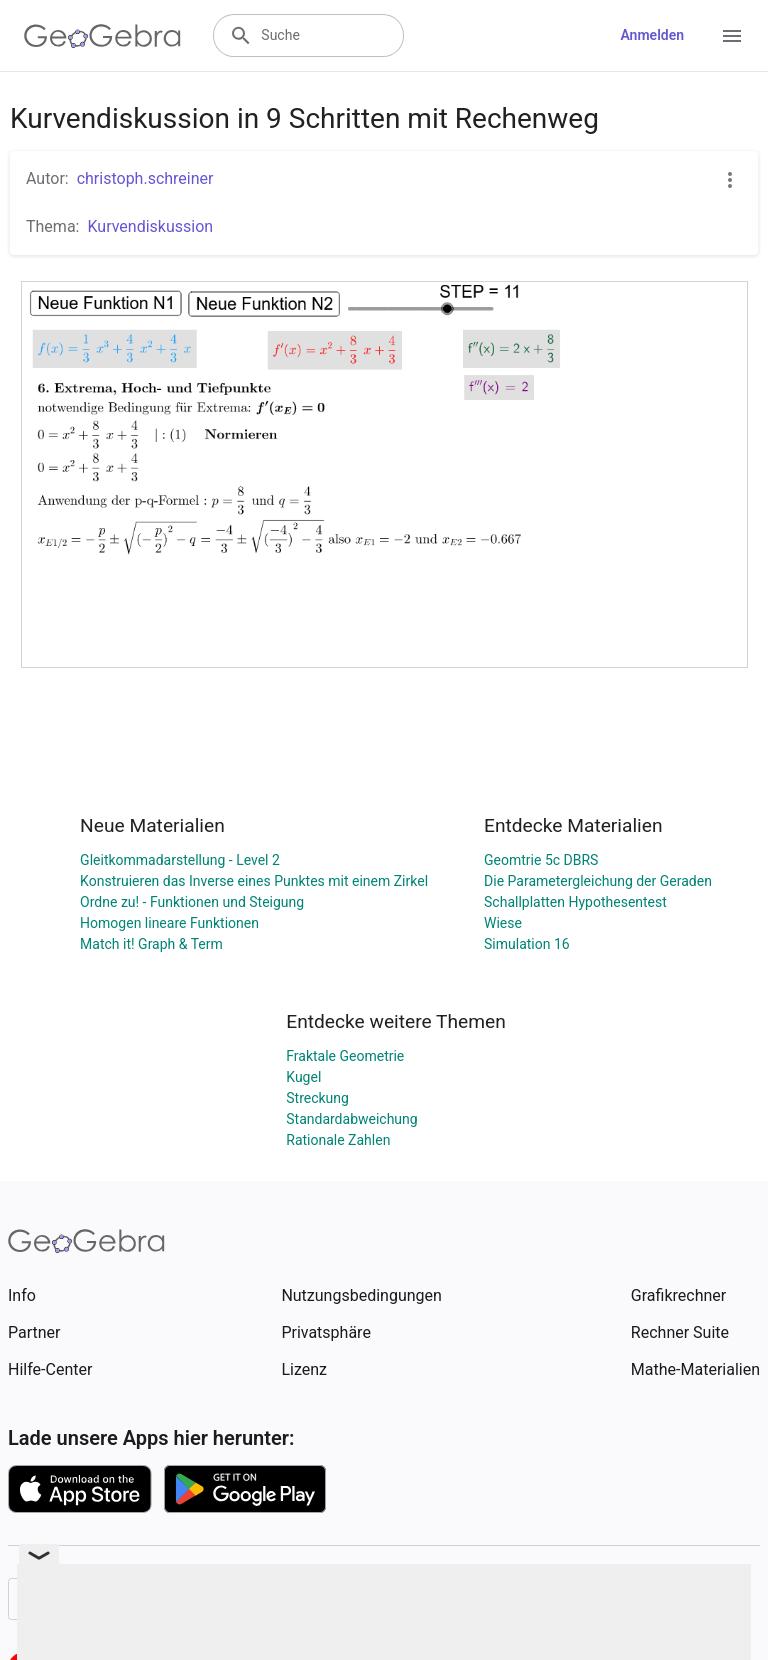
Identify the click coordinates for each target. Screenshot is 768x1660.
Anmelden (652, 35)
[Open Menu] (732, 36)
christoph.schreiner (145, 178)
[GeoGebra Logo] (102, 36)
